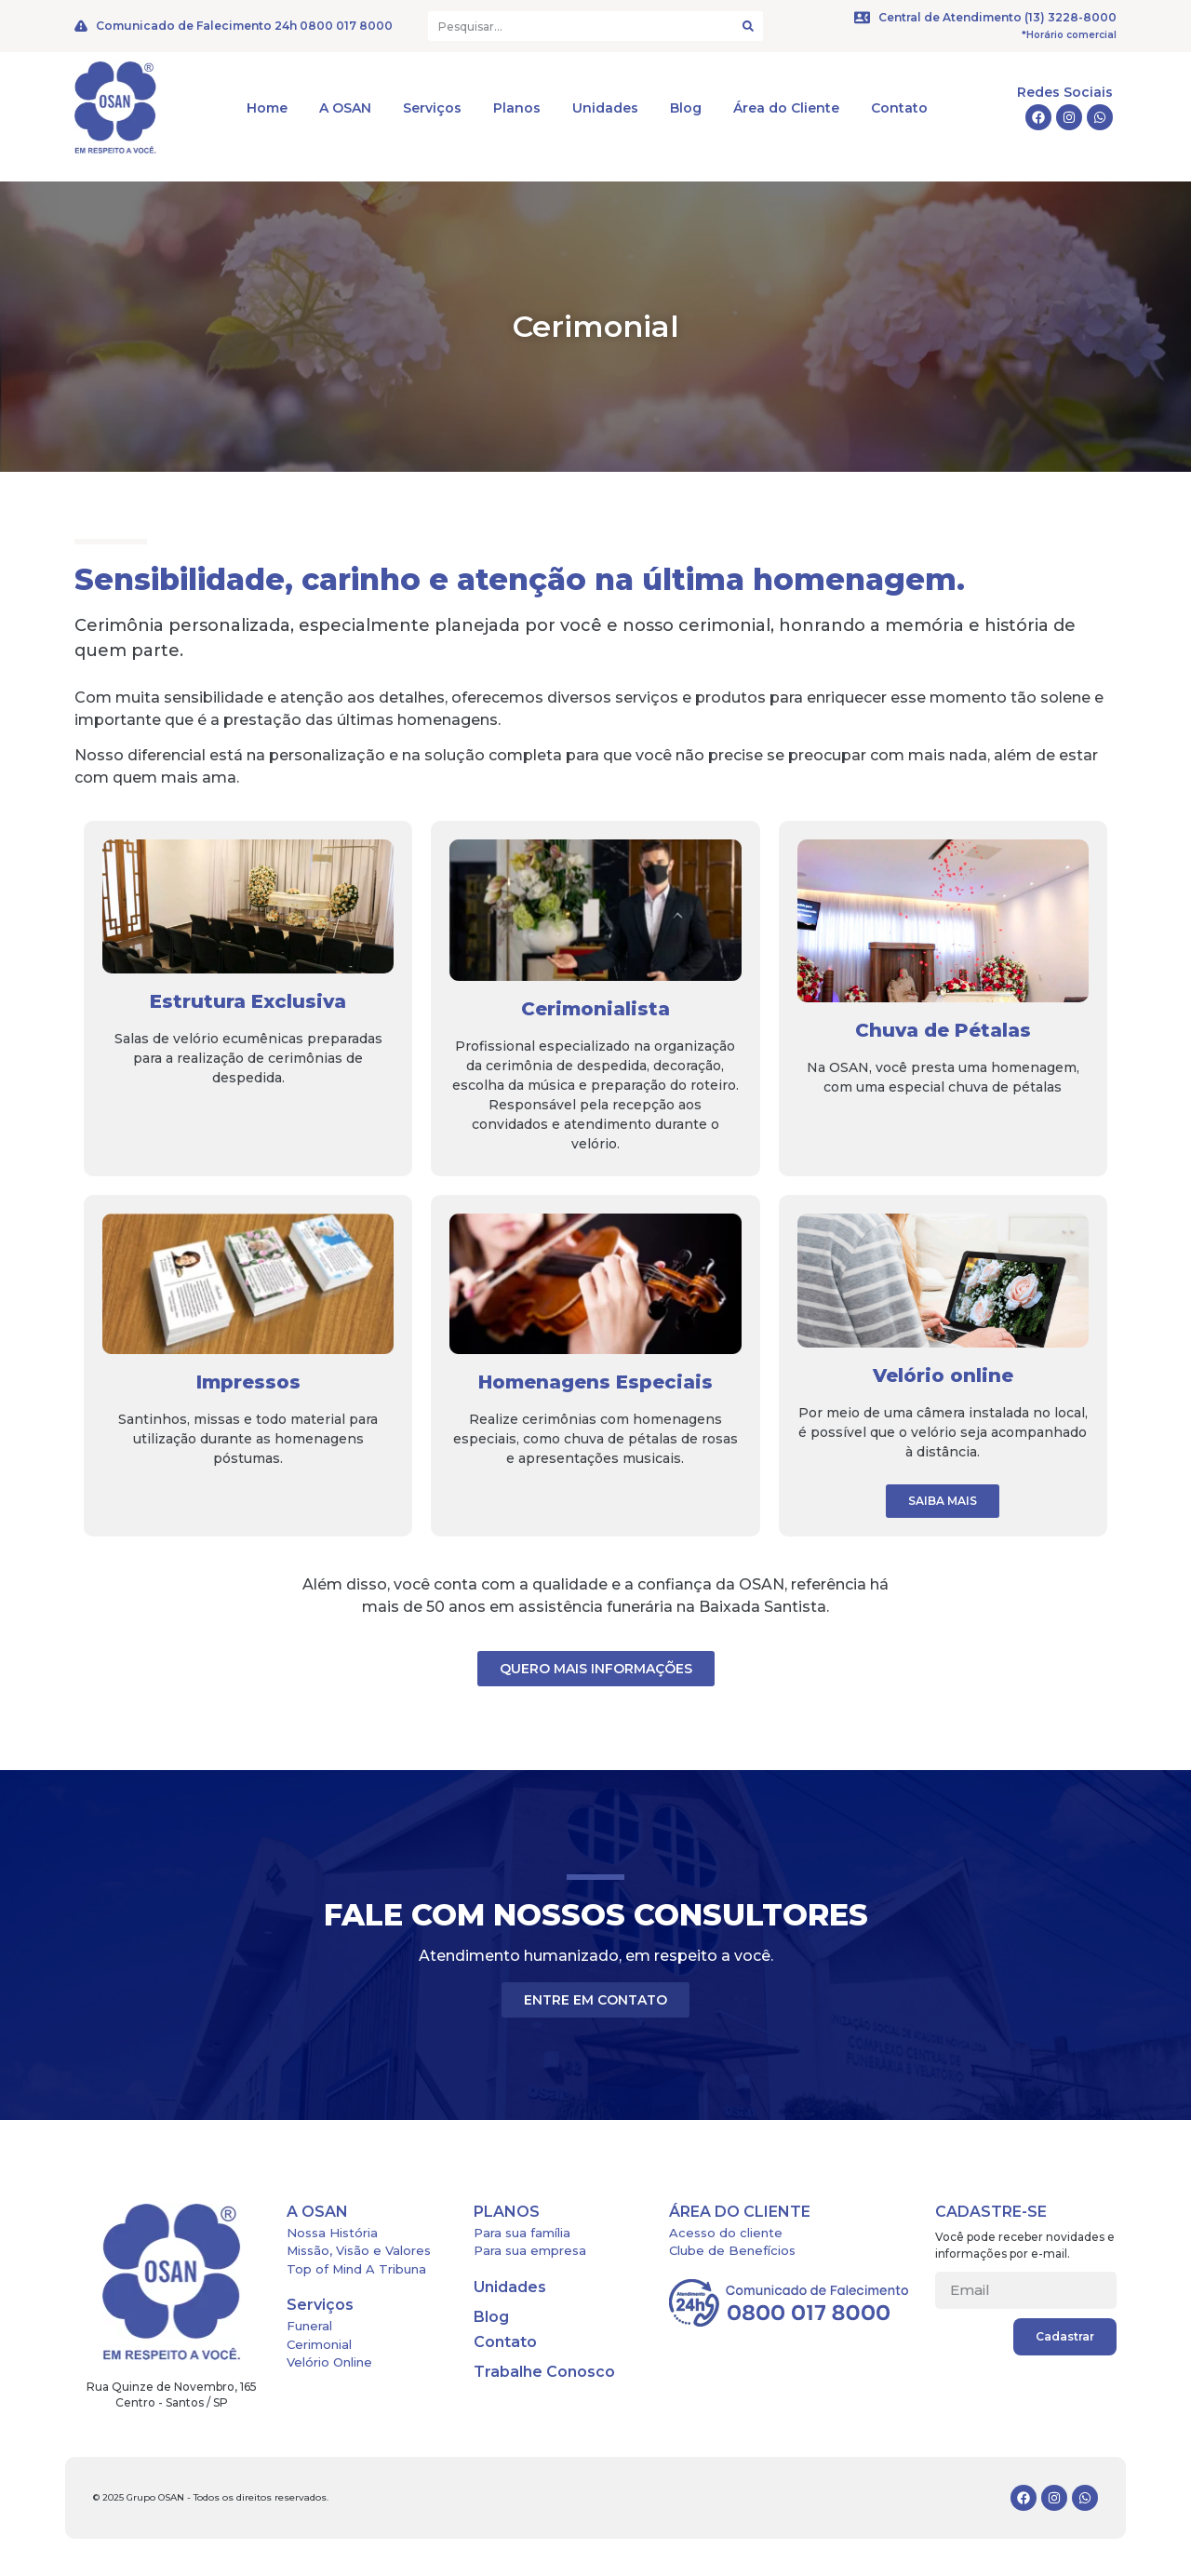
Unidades (605, 108)
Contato (899, 108)
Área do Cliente (786, 108)
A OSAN (345, 108)
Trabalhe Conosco (544, 2372)
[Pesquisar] (748, 26)
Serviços (432, 108)
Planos (517, 108)
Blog (686, 108)
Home (267, 108)
